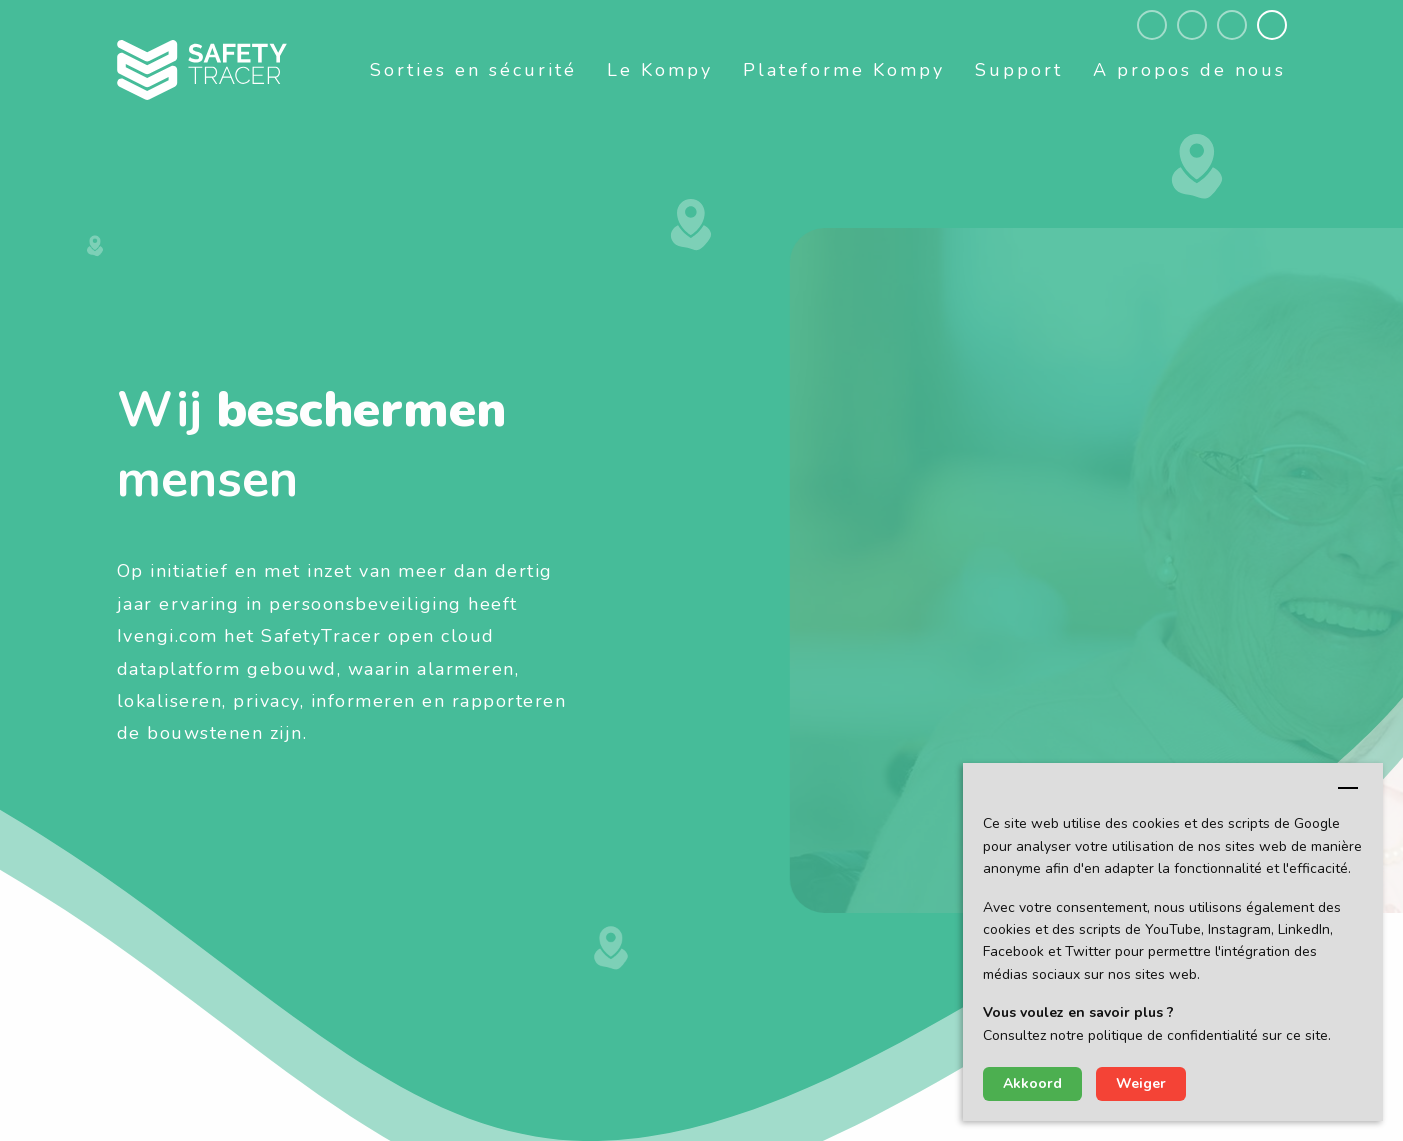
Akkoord (1032, 1083)
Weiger (1141, 1083)
